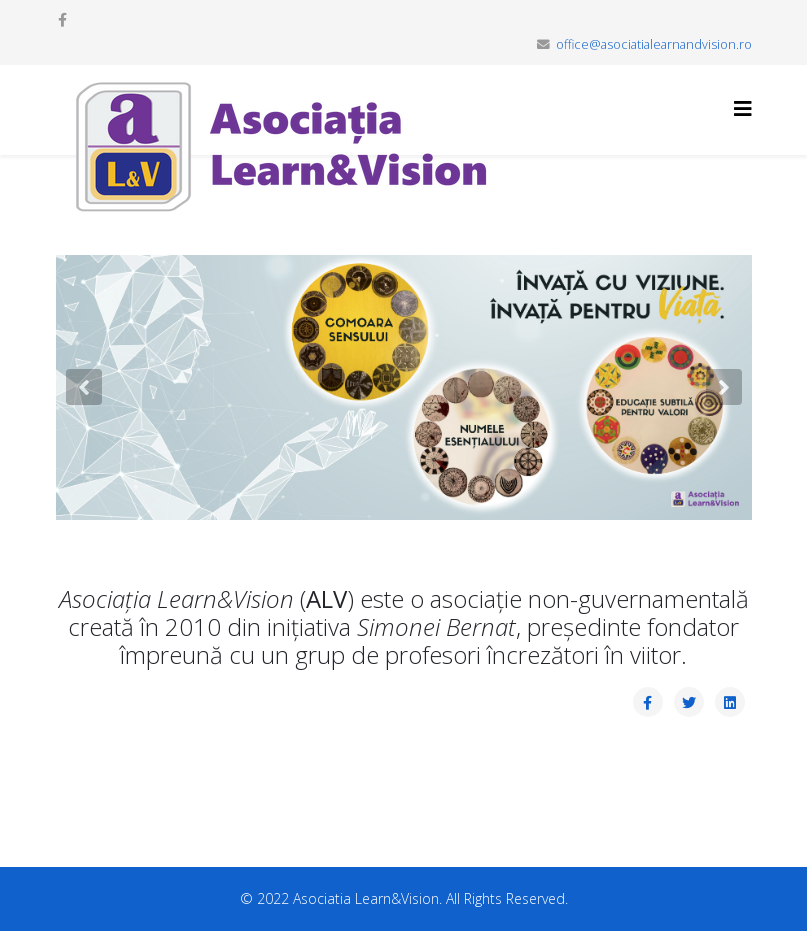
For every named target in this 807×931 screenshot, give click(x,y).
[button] (84, 387)
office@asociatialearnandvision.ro (654, 44)
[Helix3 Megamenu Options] (743, 108)
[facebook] (62, 19)
